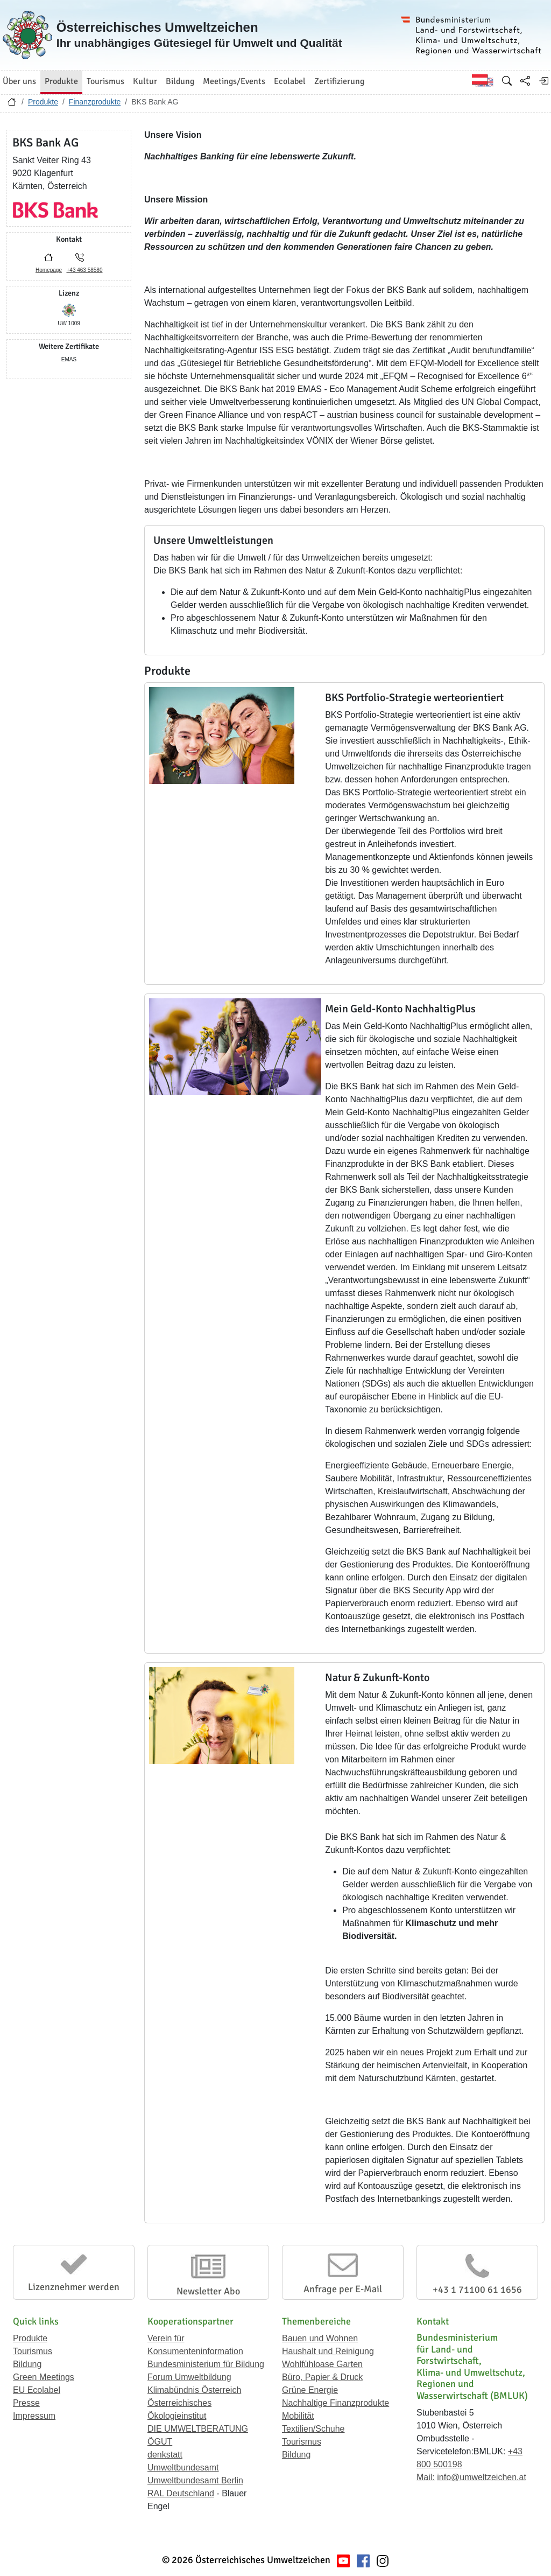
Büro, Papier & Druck (322, 2377)
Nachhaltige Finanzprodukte (335, 2402)
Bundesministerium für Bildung (205, 2364)
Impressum (34, 2415)
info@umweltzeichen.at (481, 2477)
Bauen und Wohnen (320, 2338)
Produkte (43, 101)
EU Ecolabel (36, 2390)
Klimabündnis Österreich (194, 2390)
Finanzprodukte (95, 101)
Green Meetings (43, 2377)
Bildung (27, 2364)
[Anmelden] (543, 81)
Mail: (425, 2477)
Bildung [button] (180, 81)
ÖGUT (159, 2441)
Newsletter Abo (208, 2291)
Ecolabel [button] (290, 81)
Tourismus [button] (105, 81)
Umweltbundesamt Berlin (195, 2480)
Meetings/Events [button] (234, 81)
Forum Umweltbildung (189, 2377)
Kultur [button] (145, 81)
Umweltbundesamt (183, 2467)
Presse (26, 2402)
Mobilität (298, 2415)
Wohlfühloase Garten (322, 2364)
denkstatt (164, 2454)
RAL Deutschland (180, 2493)
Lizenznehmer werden (73, 2287)
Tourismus (32, 2351)
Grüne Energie (310, 2390)
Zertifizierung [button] (339, 81)
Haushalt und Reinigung (328, 2351)
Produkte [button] (61, 81)
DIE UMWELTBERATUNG (197, 2428)
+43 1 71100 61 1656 (477, 2289)
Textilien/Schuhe (313, 2428)
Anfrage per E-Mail (342, 2289)
